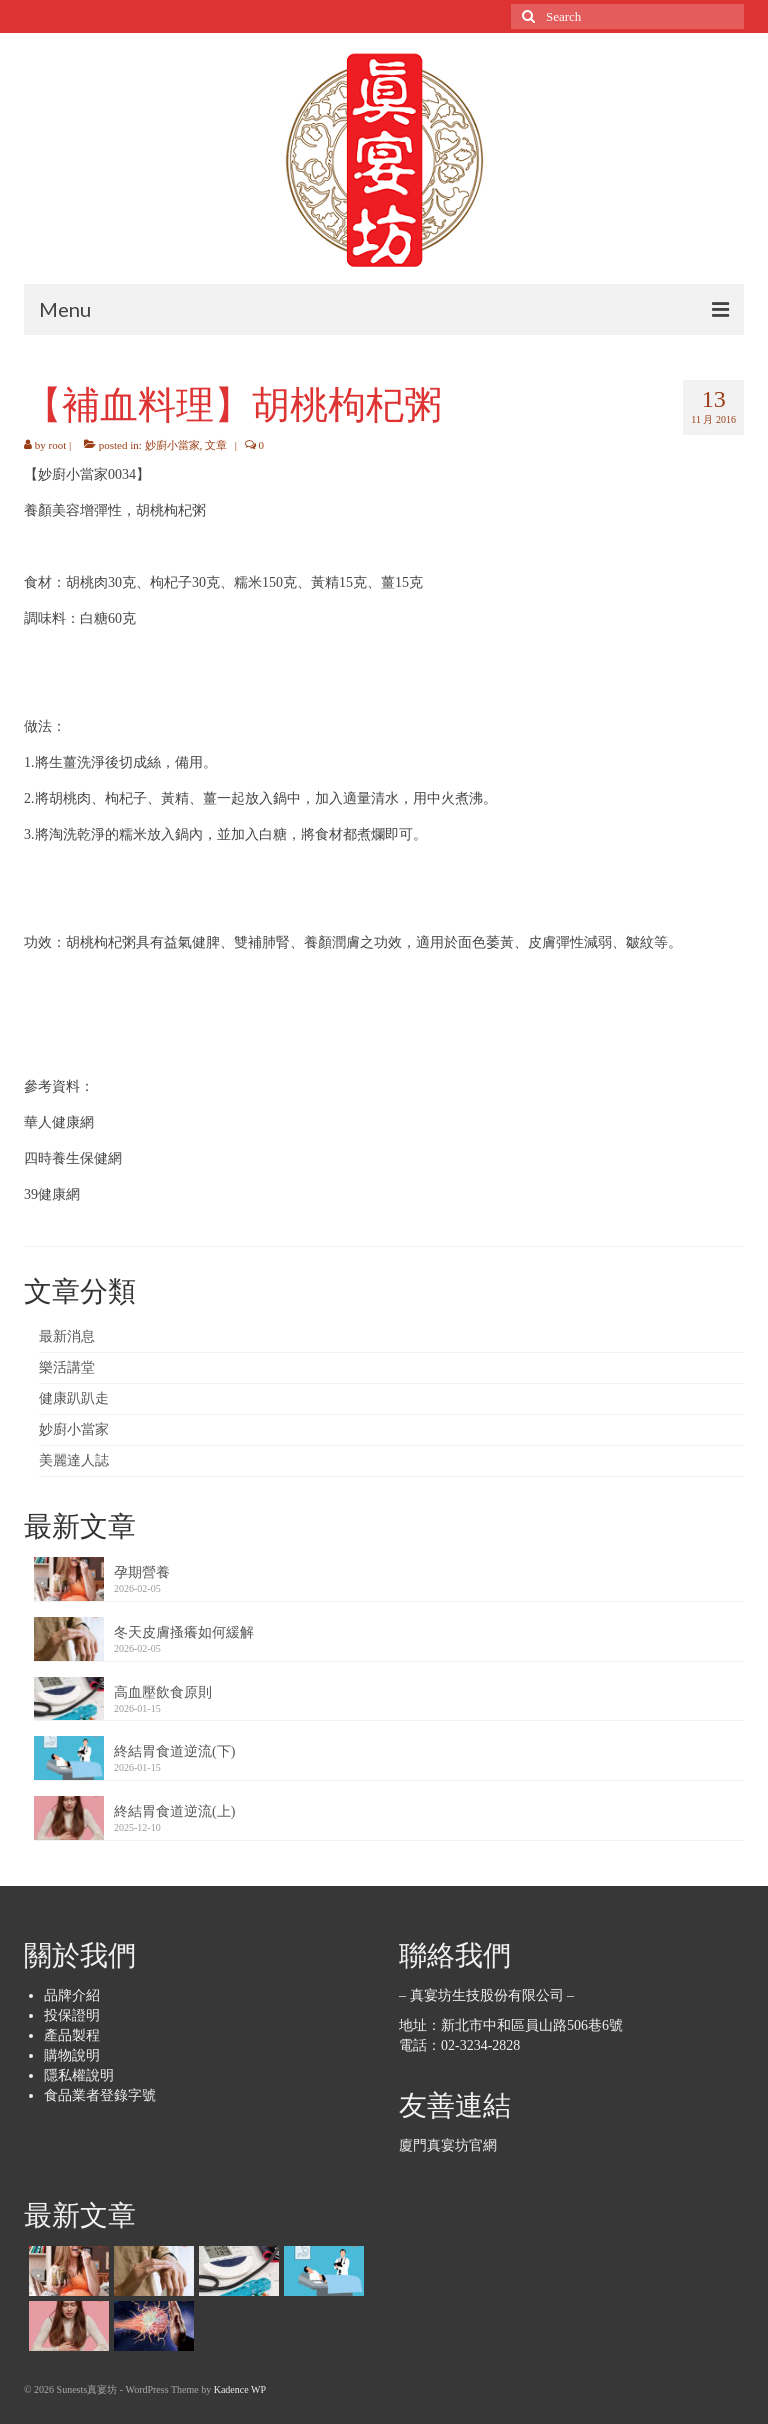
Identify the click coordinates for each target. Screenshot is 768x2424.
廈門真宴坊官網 (448, 2145)
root (58, 445)
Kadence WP (240, 2389)
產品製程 (72, 2035)
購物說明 (72, 2055)
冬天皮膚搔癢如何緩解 (184, 1632)
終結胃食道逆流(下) (174, 1751)
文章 (216, 445)
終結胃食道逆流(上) (174, 1811)
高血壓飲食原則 (163, 1692)
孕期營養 (142, 1572)
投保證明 (72, 2015)
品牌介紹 (72, 1995)
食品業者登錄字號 (100, 2095)
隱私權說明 (79, 2075)
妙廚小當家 (172, 445)
